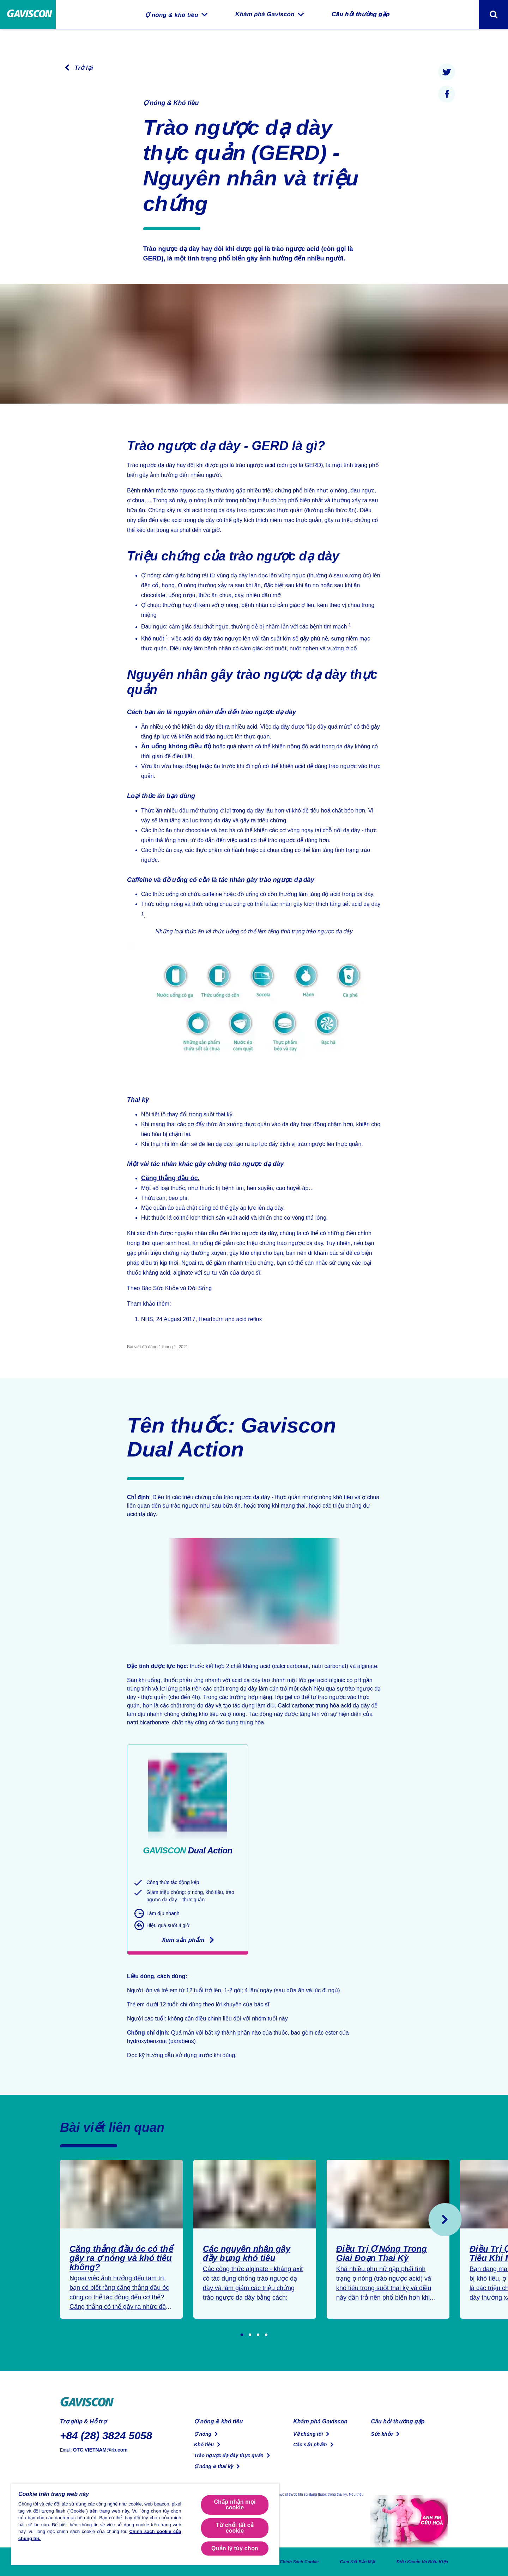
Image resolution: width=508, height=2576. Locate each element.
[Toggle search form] (493, 14)
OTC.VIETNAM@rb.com (96, 2448)
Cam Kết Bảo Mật (347, 2561)
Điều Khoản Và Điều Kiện (418, 2561)
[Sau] (445, 2219)
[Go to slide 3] (258, 2334)
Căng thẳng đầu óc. (167, 1178)
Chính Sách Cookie (283, 2561)
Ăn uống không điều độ (172, 746)
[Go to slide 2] (250, 2334)
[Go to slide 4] (266, 2334)
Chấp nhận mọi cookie (234, 2504)
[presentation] (446, 71)
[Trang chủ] (28, 15)
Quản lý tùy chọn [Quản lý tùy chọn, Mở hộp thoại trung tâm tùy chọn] (234, 2548)
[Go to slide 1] (242, 2334)
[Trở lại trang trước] (76, 67)
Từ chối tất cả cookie (235, 2528)
